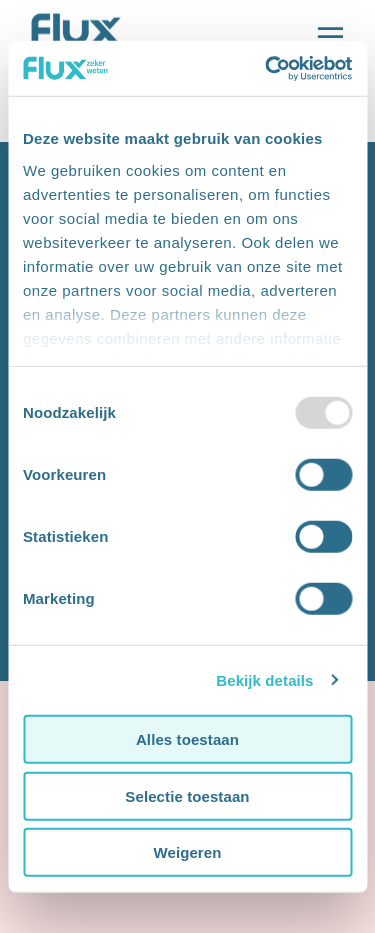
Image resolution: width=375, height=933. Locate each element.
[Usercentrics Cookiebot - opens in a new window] (267, 68)
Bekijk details (264, 679)
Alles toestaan (187, 739)
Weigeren (187, 852)
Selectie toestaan (187, 795)
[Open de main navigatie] (330, 37)
